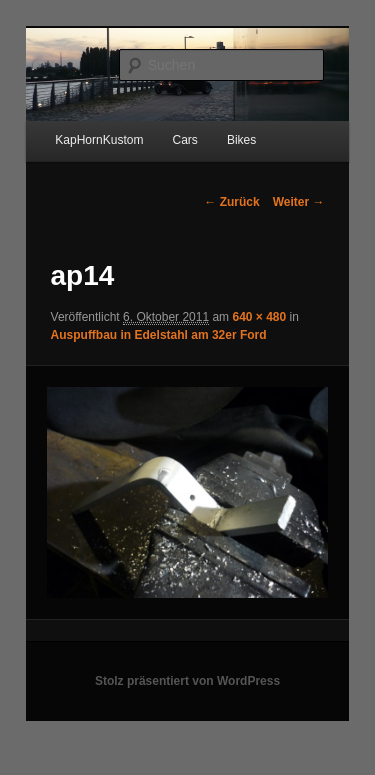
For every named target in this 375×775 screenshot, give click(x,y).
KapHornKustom (99, 140)
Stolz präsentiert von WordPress (187, 681)
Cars (184, 140)
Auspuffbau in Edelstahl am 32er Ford (159, 335)
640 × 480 (259, 317)
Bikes (241, 140)
